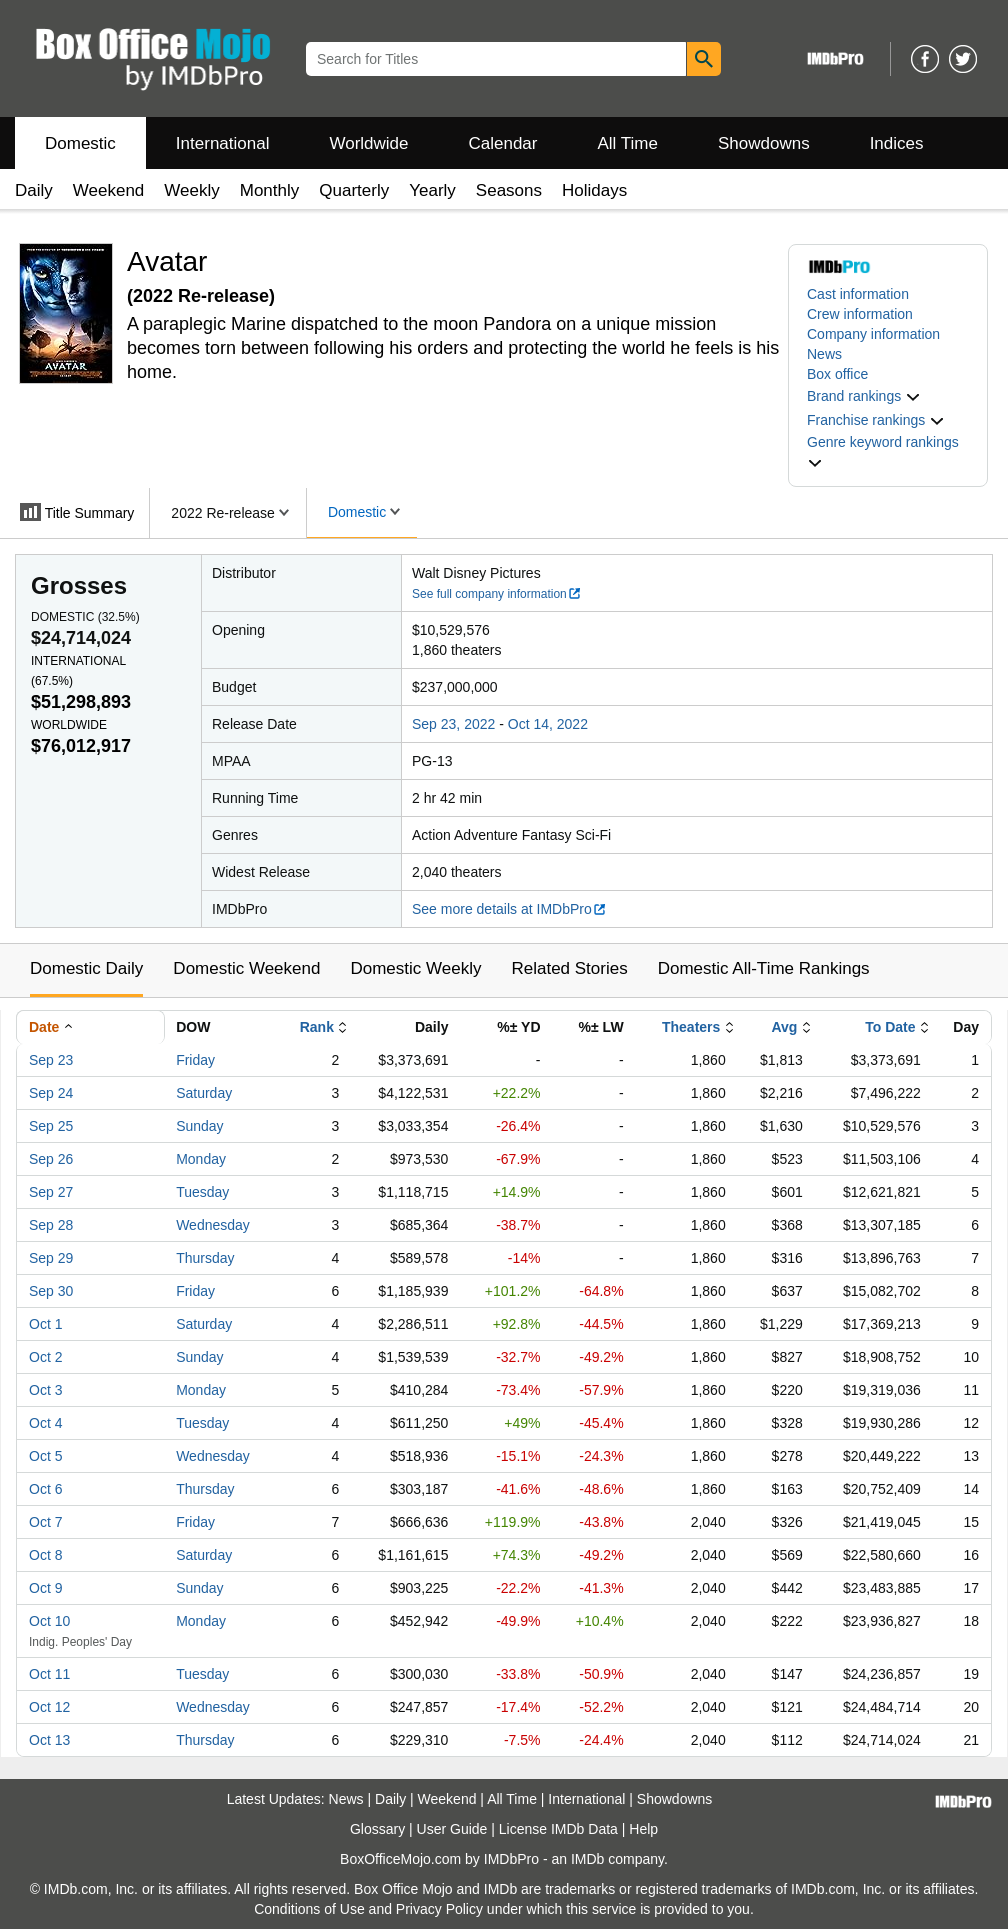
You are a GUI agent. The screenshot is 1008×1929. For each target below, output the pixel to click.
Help (643, 1829)
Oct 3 (45, 1390)
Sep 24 (51, 1093)
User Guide (452, 1829)
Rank (317, 1027)
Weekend (109, 190)
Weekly (191, 190)
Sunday (199, 1126)
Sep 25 (51, 1126)
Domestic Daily (86, 968)
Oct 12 (49, 1707)
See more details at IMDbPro (509, 909)
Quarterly (354, 190)
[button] (864, 396)
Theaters (691, 1027)
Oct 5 (45, 1456)
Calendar (503, 143)
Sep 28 (51, 1225)
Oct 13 (49, 1740)
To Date (890, 1027)
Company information (873, 334)
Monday (201, 1159)
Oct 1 (45, 1324)
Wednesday (213, 1225)
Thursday (205, 1258)
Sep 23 (51, 1060)
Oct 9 (45, 1588)
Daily (34, 190)
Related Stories (569, 968)
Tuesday (202, 1192)
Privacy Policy (439, 1909)
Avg (784, 1027)
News (824, 354)
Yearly (432, 190)
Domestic (80, 143)
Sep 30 (51, 1291)
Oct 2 (45, 1357)
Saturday (204, 1093)
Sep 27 (51, 1192)
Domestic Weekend (246, 968)
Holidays (594, 190)
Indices (897, 143)
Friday (195, 1060)
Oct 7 (45, 1522)
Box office (837, 374)
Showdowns (764, 143)
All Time (628, 143)
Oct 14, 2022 (548, 724)
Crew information (860, 314)
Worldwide (368, 143)
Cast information (858, 294)
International (223, 143)
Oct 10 (49, 1621)
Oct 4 (45, 1423)
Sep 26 (51, 1159)
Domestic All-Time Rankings (764, 968)
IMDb (587, 1859)
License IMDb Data (558, 1829)
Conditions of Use (309, 1909)
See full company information (497, 594)
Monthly (270, 190)
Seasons (509, 190)
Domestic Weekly (415, 968)
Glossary (377, 1829)
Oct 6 (45, 1489)
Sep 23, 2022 (453, 724)
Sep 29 (51, 1258)
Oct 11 (49, 1674)
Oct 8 (45, 1555)
